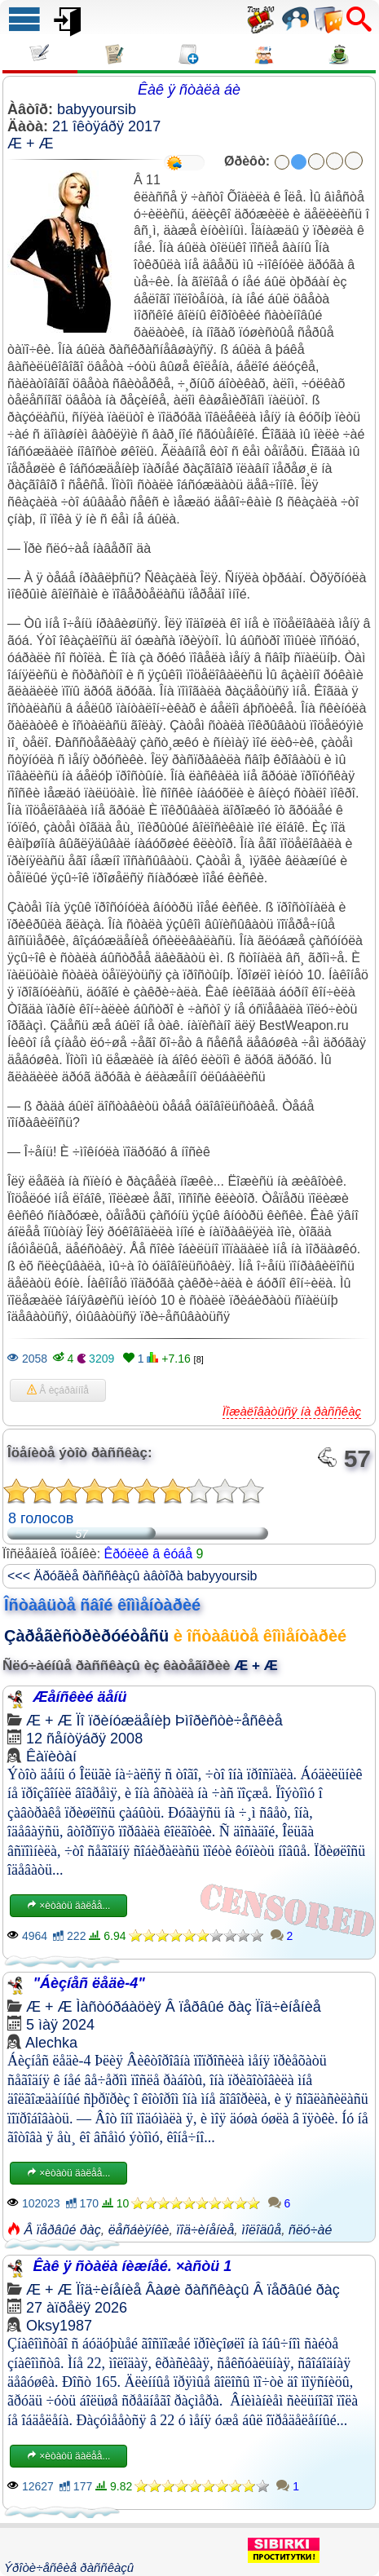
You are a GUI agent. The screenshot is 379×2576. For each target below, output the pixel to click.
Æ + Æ (30, 143)
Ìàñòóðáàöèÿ (119, 2007)
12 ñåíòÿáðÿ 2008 (84, 1738)
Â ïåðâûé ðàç (208, 2007)
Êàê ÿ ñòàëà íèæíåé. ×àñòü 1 (132, 2266)
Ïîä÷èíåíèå (288, 2007)
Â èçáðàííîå (58, 1390)
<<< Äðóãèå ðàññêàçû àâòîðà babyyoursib (132, 1576)
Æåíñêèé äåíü (80, 1697)
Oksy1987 (59, 2326)
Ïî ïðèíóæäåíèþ (124, 1720)
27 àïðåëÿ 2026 (76, 2308)
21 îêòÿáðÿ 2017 (106, 126)
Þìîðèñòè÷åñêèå (229, 1720)
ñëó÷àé (310, 2230)
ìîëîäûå (261, 2230)
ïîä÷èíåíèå (205, 2230)
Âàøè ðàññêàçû (197, 2290)
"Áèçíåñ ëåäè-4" (89, 1983)
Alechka (51, 2043)
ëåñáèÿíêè (139, 2230)
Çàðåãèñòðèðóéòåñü (86, 1636)
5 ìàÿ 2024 (60, 2025)
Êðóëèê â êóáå (148, 1554)
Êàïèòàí (51, 1756)
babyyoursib (96, 109)
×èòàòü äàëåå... (68, 1905)
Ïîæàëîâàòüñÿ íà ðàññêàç (292, 1411)
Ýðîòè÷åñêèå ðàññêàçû (69, 2567)
